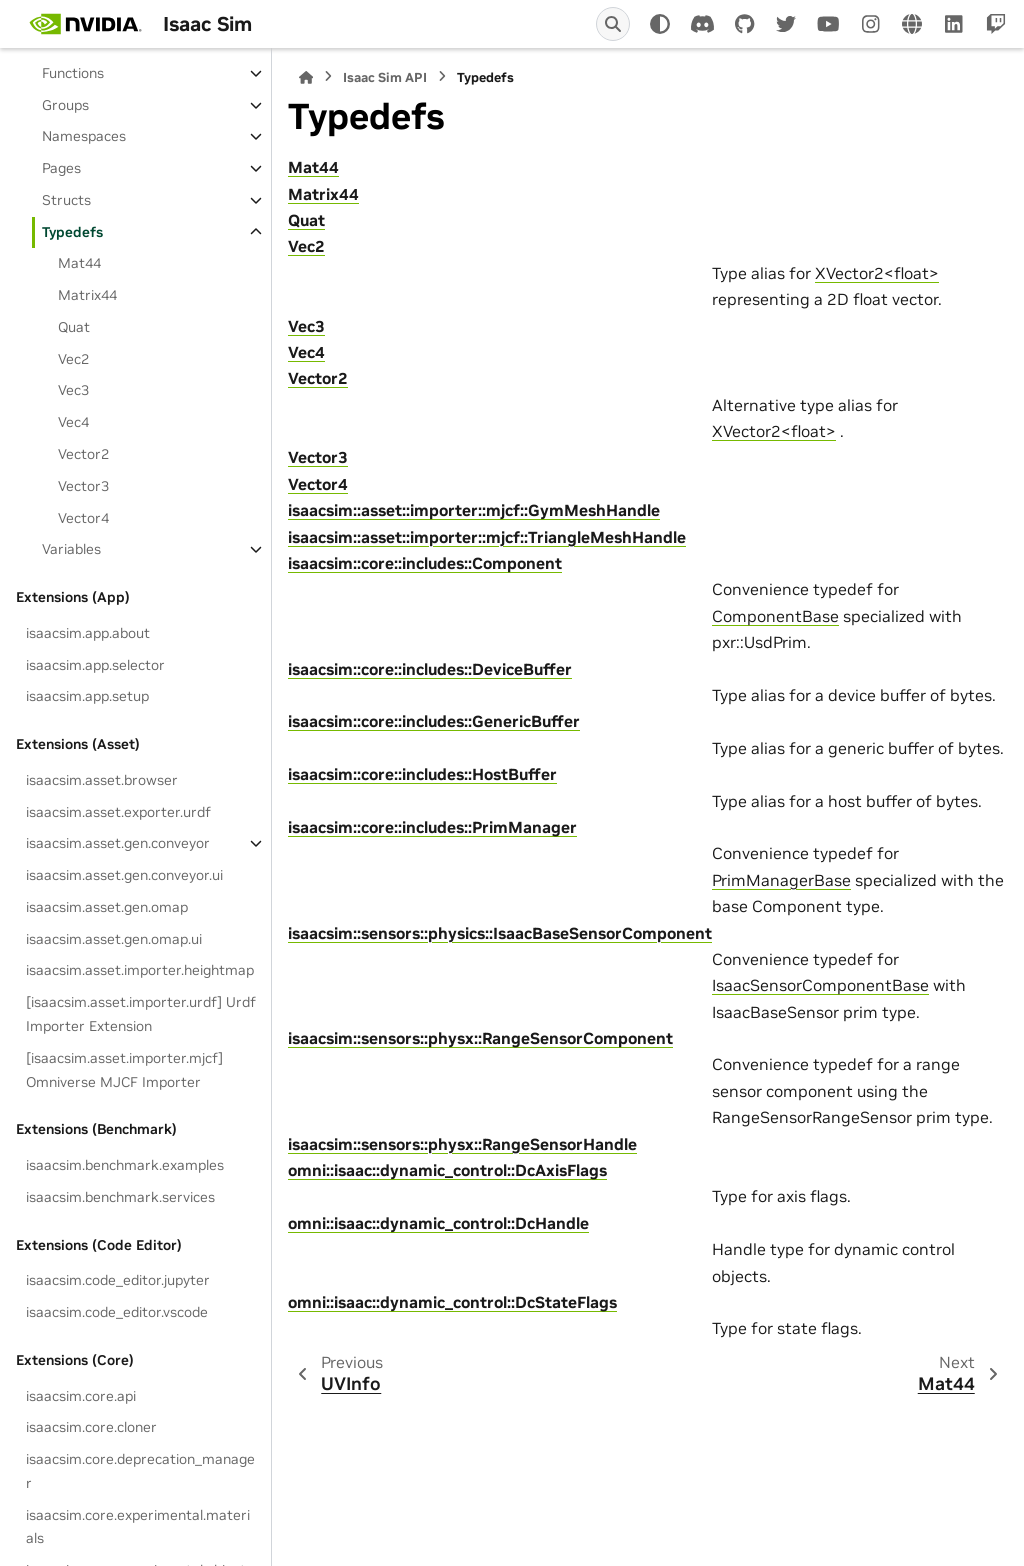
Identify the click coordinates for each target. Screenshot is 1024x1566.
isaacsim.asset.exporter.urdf (118, 812)
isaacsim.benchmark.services (120, 1197)
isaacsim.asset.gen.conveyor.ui (124, 875)
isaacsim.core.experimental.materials (138, 1527)
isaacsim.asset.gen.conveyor (118, 843)
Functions (73, 73)
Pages (61, 168)
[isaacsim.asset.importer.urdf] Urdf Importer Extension (141, 1014)
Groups (65, 105)
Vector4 (83, 518)
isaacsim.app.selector (95, 665)
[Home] (306, 77)
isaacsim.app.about (88, 633)
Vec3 (73, 390)
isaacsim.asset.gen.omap (107, 907)
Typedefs (72, 232)
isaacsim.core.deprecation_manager (140, 1471)
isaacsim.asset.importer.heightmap (140, 970)
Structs (66, 200)
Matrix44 (87, 295)
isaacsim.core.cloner (91, 1427)
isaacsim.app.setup (87, 696)
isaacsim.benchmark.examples (125, 1165)
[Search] (613, 24)
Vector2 (83, 454)
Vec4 (73, 422)
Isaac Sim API (385, 77)
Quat (74, 327)
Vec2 (73, 359)
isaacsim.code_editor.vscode (117, 1312)
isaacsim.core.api (81, 1396)
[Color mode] (660, 24)
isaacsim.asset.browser (102, 780)
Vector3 (83, 486)
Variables (71, 549)
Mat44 (79, 263)
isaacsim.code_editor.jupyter (118, 1280)
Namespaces (84, 136)
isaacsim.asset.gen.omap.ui (114, 939)
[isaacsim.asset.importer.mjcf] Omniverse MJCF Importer (124, 1070)
